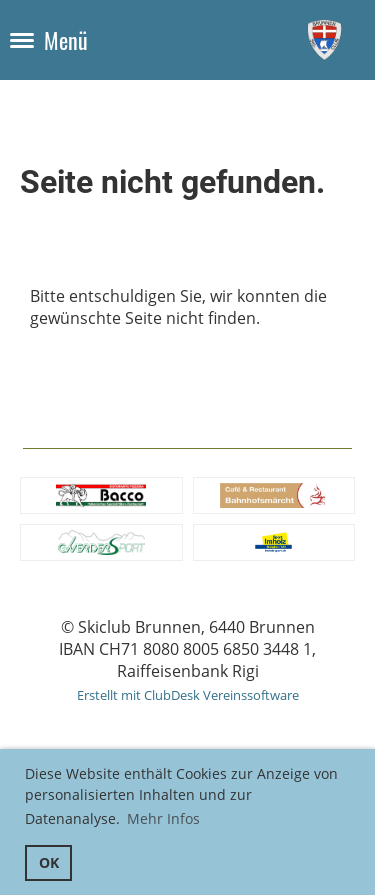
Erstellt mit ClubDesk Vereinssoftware (188, 695)
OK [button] (49, 862)
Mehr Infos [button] (163, 818)
